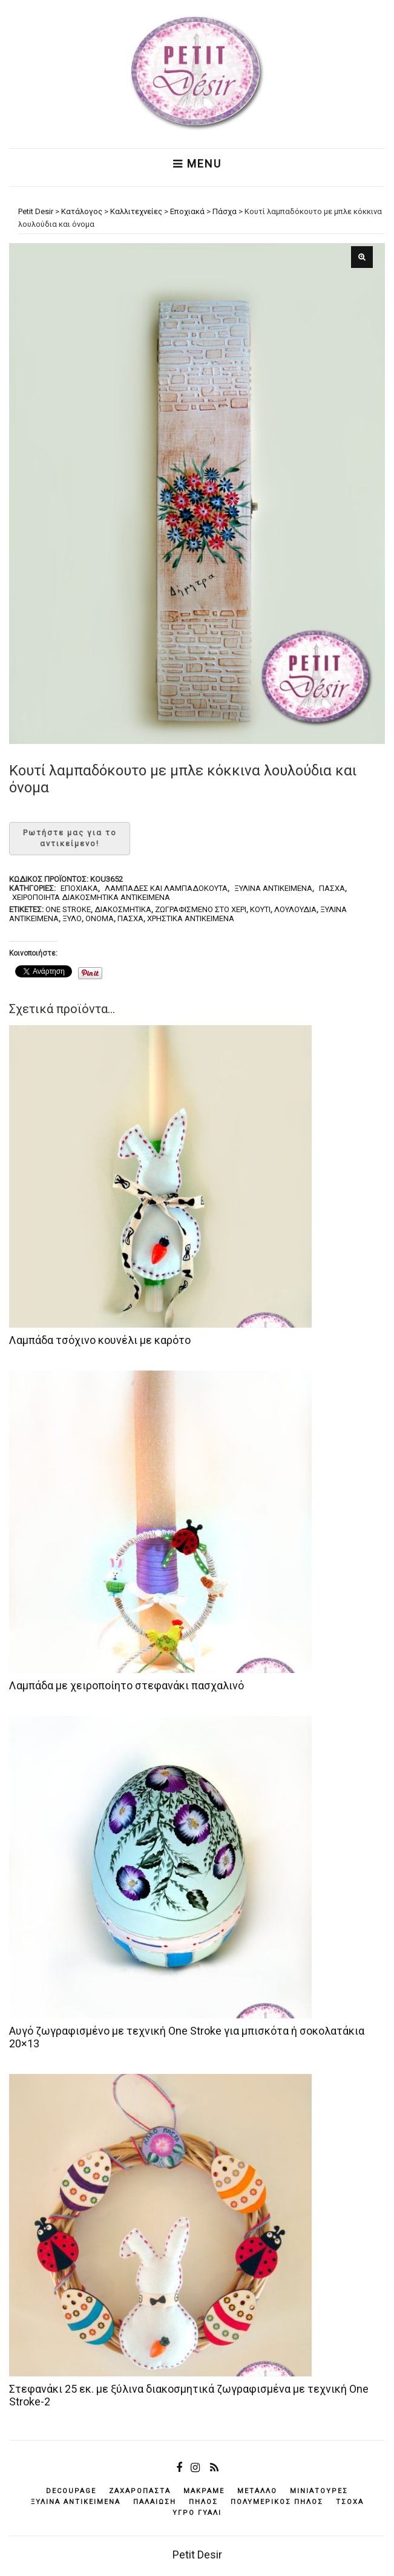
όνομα (99, 918)
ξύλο (72, 918)
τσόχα (350, 2502)
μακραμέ (204, 2491)
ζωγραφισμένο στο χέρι (200, 909)
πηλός (203, 2502)
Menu (197, 163)
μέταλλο (257, 2491)
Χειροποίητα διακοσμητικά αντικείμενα (91, 897)
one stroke (68, 909)
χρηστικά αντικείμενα (190, 918)
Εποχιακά (79, 888)
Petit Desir (197, 2554)
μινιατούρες (319, 2491)
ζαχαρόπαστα (140, 2491)
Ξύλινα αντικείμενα (273, 888)
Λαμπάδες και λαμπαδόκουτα (166, 888)
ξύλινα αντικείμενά (75, 2502)
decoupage (71, 2491)
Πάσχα (332, 888)
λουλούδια (295, 909)
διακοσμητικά (122, 909)
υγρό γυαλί (197, 2513)
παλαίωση (154, 2502)
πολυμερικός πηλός (277, 2502)
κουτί (260, 909)
